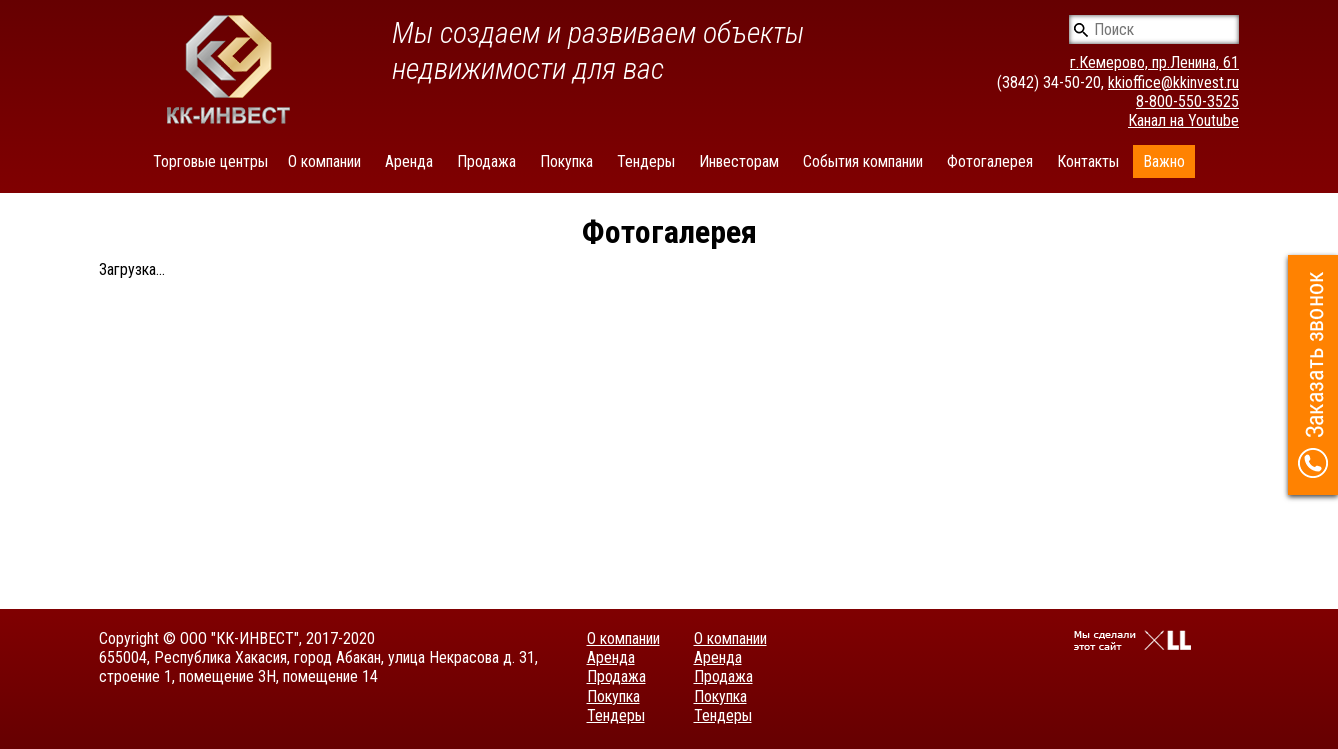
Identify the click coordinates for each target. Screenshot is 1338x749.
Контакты (1088, 161)
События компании (863, 161)
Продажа (486, 161)
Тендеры (646, 161)
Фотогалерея (990, 161)
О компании (324, 161)
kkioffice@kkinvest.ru (1173, 82)
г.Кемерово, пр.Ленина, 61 (1154, 62)
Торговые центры (210, 161)
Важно (1164, 161)
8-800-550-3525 (1187, 101)
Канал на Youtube (1183, 120)
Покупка (566, 161)
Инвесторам (739, 161)
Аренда (409, 161)
